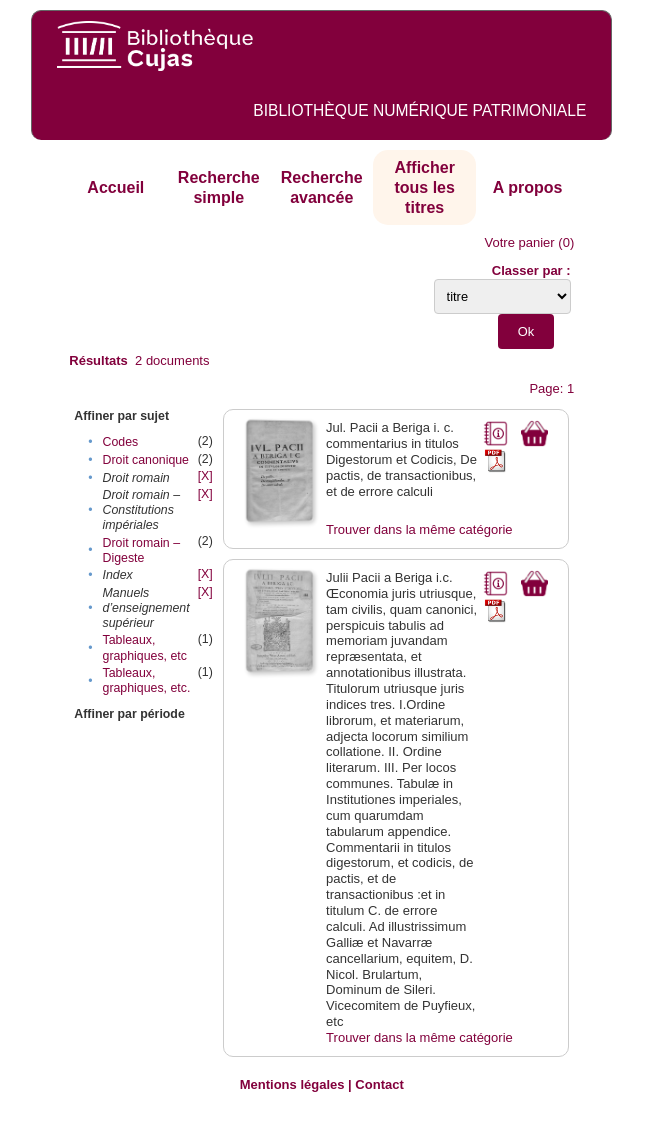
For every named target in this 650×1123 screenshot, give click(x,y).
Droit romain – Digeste (142, 550)
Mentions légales (292, 1084)
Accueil (115, 187)
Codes (121, 442)
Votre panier (520, 242)
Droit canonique (146, 460)
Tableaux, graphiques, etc (145, 647)
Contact (379, 1084)
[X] (205, 476)
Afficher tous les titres (424, 187)
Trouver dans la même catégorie (419, 529)
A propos (528, 187)
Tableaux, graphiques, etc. (147, 680)
